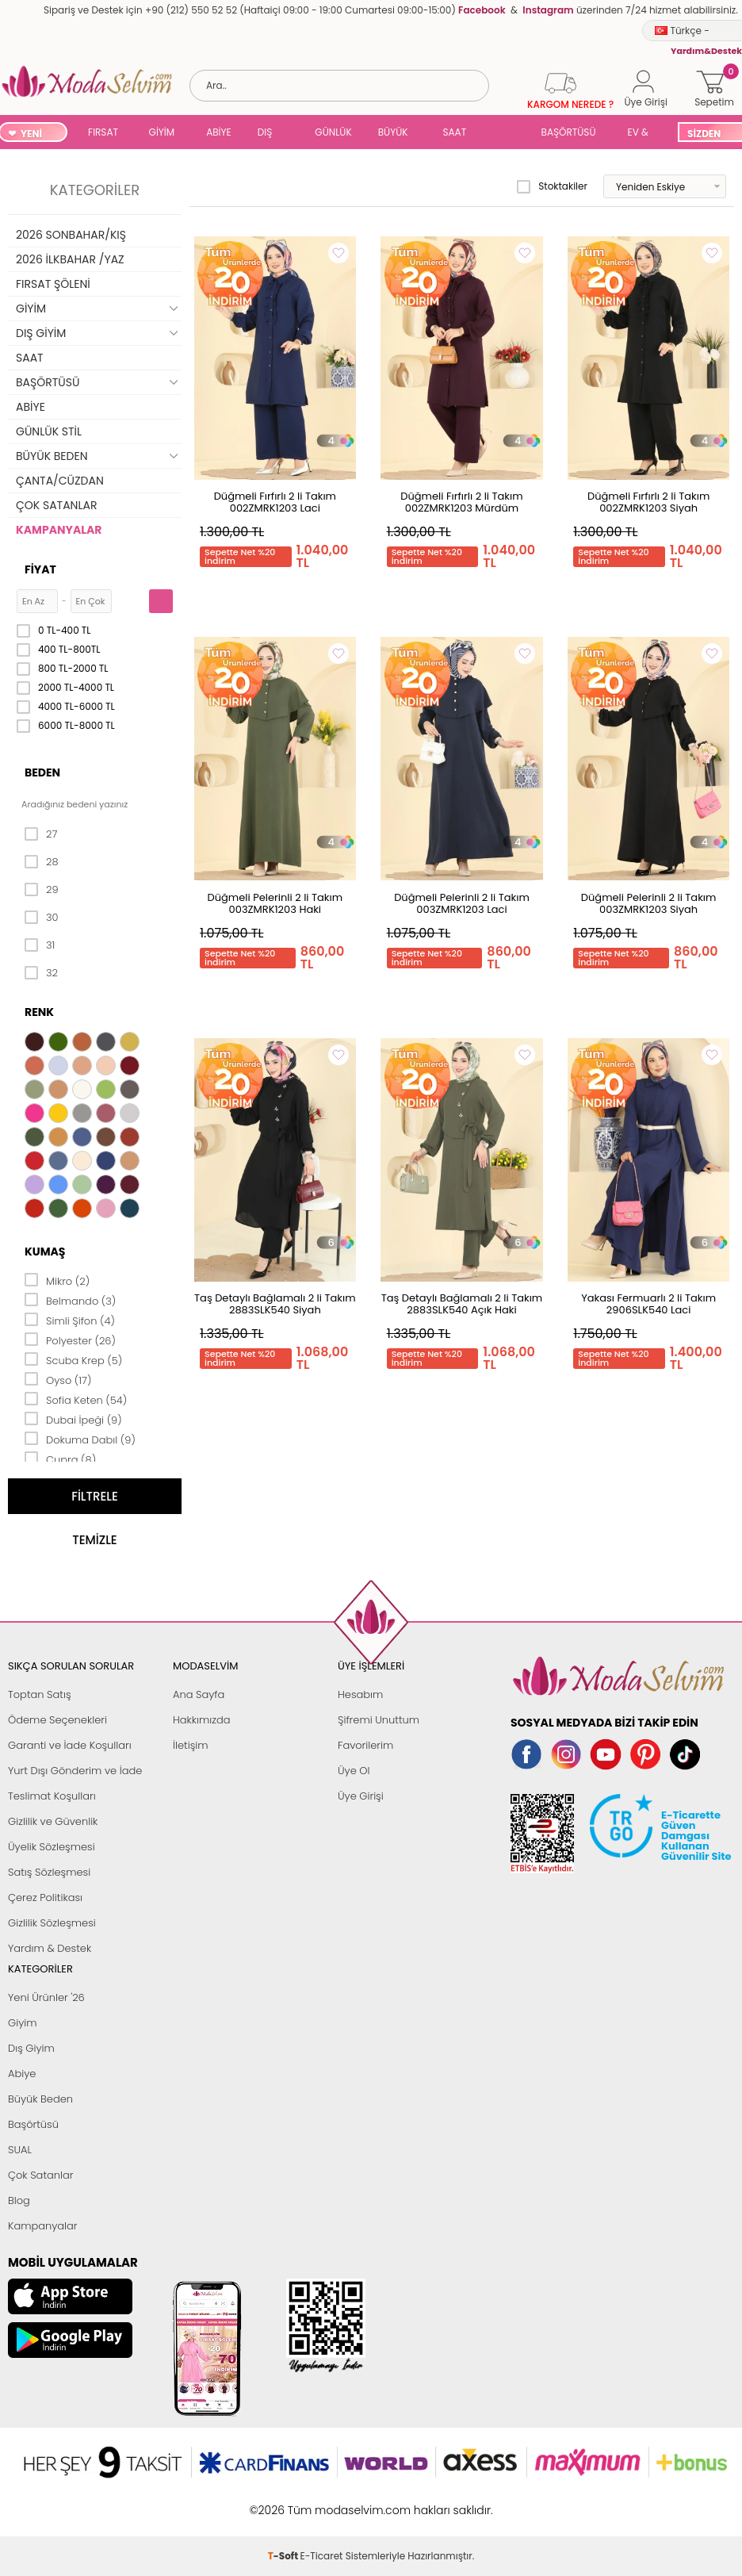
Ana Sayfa (198, 1694)
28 (42, 862)
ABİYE (218, 132)
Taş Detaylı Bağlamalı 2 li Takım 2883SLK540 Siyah (275, 1303)
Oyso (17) (58, 1379)
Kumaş (45, 1251)
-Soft (284, 2502)
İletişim (190, 1745)
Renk (39, 1012)
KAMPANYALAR (58, 530)
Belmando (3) (70, 1300)
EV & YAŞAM (644, 133)
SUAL (503, 133)
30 (42, 918)
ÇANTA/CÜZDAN (60, 481)
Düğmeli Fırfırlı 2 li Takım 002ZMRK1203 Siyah (648, 502)
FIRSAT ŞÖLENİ (103, 133)
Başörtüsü (33, 2124)
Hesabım (360, 1694)
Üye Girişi (361, 1796)
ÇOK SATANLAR (56, 505)
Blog (19, 2200)
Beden (42, 772)
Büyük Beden (40, 2098)
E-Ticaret (321, 2502)
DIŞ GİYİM (271, 133)
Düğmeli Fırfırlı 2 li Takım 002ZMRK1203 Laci (275, 502)
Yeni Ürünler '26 (46, 1997)
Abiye (22, 2073)
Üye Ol (354, 1770)
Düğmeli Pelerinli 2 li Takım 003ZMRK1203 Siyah (649, 903)
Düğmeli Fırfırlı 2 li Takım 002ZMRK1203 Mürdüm (461, 502)
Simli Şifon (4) (70, 1319)
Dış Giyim (31, 2048)
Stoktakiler (552, 186)
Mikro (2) (57, 1280)
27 (41, 834)
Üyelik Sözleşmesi (51, 1846)
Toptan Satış (39, 1694)
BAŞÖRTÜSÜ (568, 132)
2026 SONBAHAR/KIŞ (71, 235)
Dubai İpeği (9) (73, 1419)
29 (42, 890)
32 (41, 973)
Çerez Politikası (45, 1897)
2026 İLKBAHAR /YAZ (70, 259)
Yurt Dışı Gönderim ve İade (75, 1770)
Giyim (22, 2022)
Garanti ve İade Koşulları (70, 1745)
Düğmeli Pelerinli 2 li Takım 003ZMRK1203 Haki (275, 903)
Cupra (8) (60, 1458)
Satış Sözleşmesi (49, 1872)
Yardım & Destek (49, 1948)
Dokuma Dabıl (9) (80, 1438)
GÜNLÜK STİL (333, 133)
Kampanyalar (43, 2225)
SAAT (454, 132)
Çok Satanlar (40, 2175)
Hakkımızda (202, 1719)
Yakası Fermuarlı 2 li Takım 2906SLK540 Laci (648, 1303)
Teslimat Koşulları (52, 1796)
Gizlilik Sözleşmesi (52, 1922)
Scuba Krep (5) (73, 1359)
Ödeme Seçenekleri (57, 1719)
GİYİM (162, 132)
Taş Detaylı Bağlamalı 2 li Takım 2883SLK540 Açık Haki (462, 1303)
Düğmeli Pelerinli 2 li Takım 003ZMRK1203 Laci (462, 903)
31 (40, 945)
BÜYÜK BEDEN (393, 133)
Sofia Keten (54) (76, 1399)
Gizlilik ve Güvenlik (53, 1821)
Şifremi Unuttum (378, 1719)
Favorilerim (365, 1745)
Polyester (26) (70, 1339)
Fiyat (40, 569)
